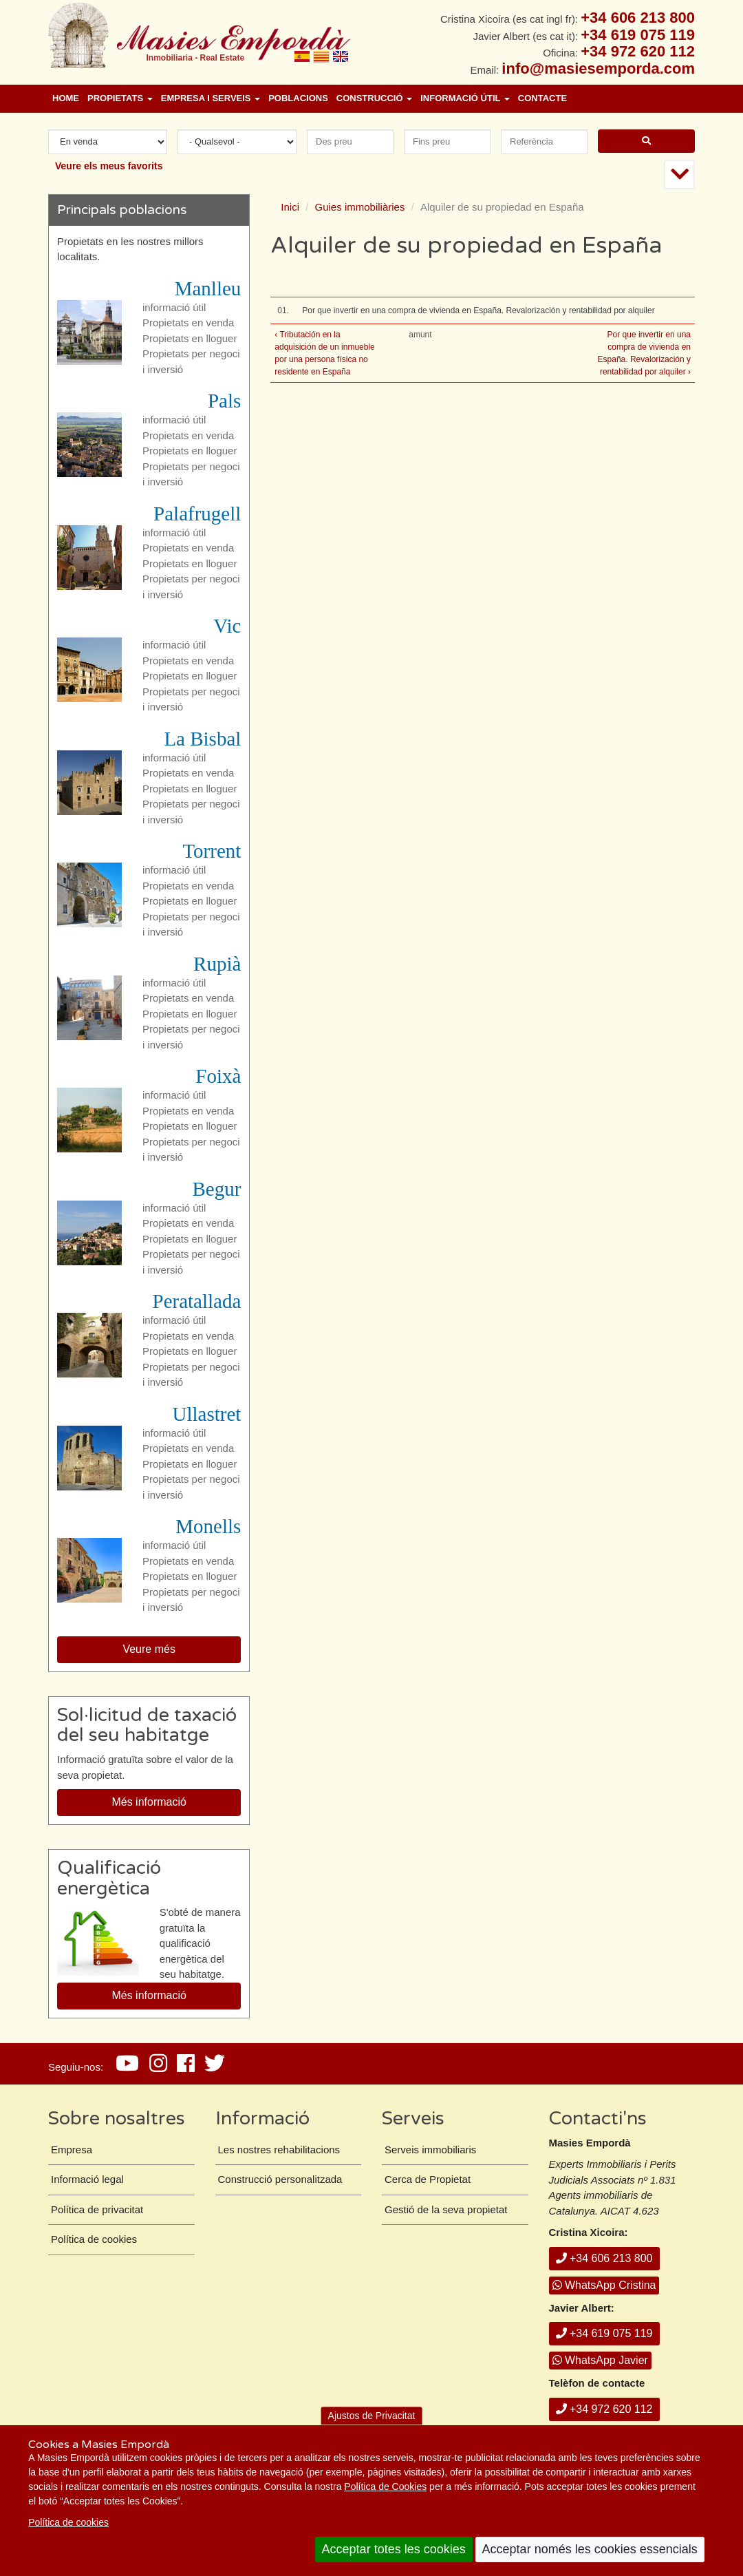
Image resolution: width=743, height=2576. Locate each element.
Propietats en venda (188, 322)
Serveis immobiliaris (430, 2149)
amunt (420, 334)
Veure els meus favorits (108, 165)
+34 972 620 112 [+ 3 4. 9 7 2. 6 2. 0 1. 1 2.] (638, 51)
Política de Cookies (385, 2486)
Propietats (120, 98)
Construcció (374, 98)
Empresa (71, 2149)
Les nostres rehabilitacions (279, 2149)
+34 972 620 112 (604, 2409)
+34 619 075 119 (604, 2333)
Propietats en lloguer (189, 338)
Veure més (148, 1649)
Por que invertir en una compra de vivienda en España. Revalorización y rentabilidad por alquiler (478, 310)
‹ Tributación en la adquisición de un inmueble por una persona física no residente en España (324, 353)
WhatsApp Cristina (604, 2285)
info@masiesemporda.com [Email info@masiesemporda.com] (598, 68)
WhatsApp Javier (600, 2360)
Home (65, 98)
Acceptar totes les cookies (394, 2549)
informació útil (174, 307)
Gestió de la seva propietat (446, 2209)
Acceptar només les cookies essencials (590, 2549)
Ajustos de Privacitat (372, 2415)
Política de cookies (68, 2522)
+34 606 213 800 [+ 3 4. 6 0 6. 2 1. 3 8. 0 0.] (638, 17)
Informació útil (465, 98)
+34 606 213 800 (604, 2258)
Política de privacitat (97, 2209)
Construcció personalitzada (280, 2179)
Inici (290, 207)
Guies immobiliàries (360, 207)
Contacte (542, 98)
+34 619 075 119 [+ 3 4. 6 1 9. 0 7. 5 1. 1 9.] (638, 34)
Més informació (148, 1802)
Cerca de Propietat (428, 2179)
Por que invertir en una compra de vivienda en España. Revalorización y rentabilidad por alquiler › (644, 353)
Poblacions (298, 98)
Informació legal (87, 2179)
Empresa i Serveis (210, 98)
